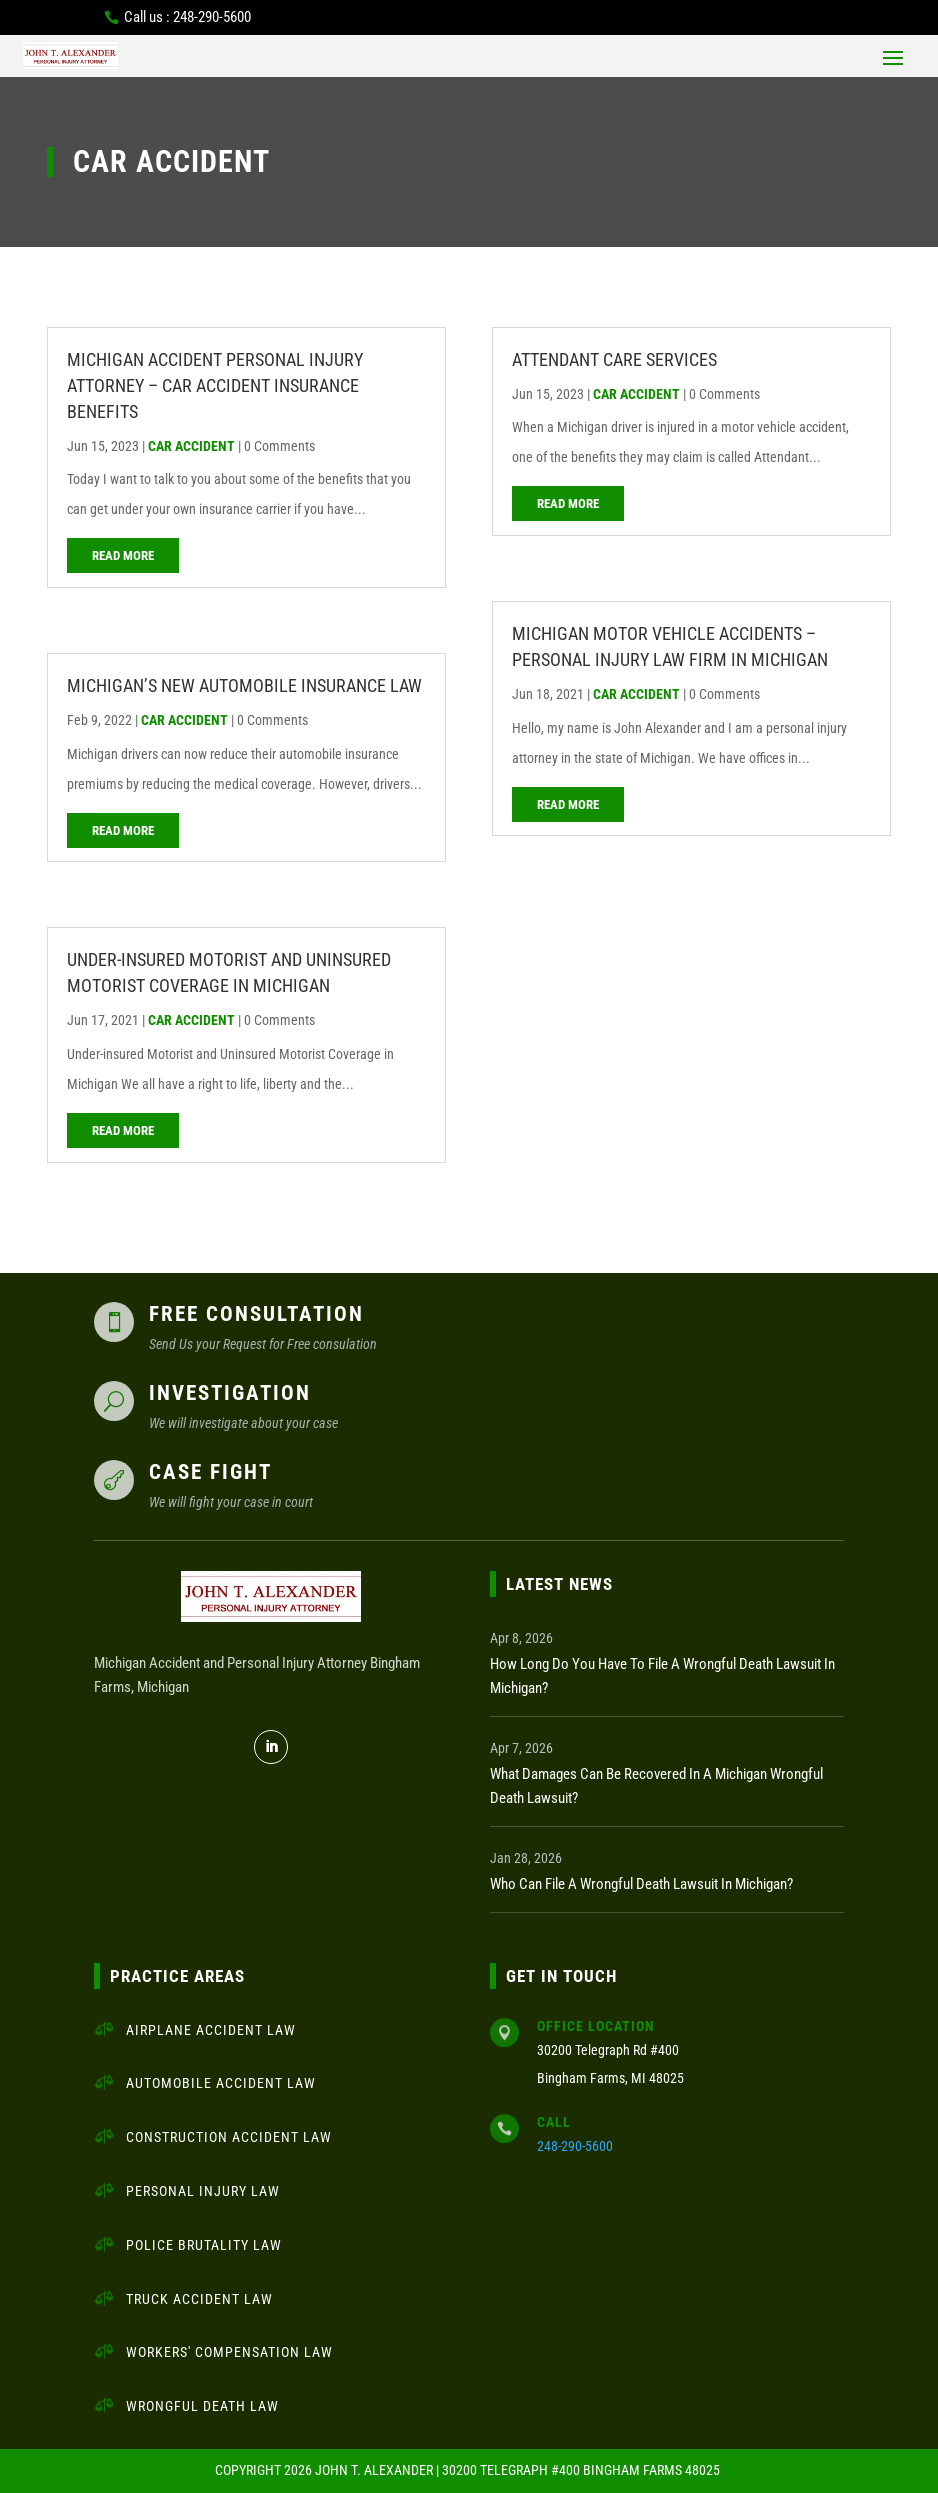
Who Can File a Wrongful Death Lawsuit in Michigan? (641, 1884)
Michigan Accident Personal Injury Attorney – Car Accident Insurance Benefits (215, 385)
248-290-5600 (575, 2146)
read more (123, 555)
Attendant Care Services (614, 359)
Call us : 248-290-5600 (187, 17)
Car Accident (191, 446)
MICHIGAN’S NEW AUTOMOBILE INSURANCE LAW (244, 685)
